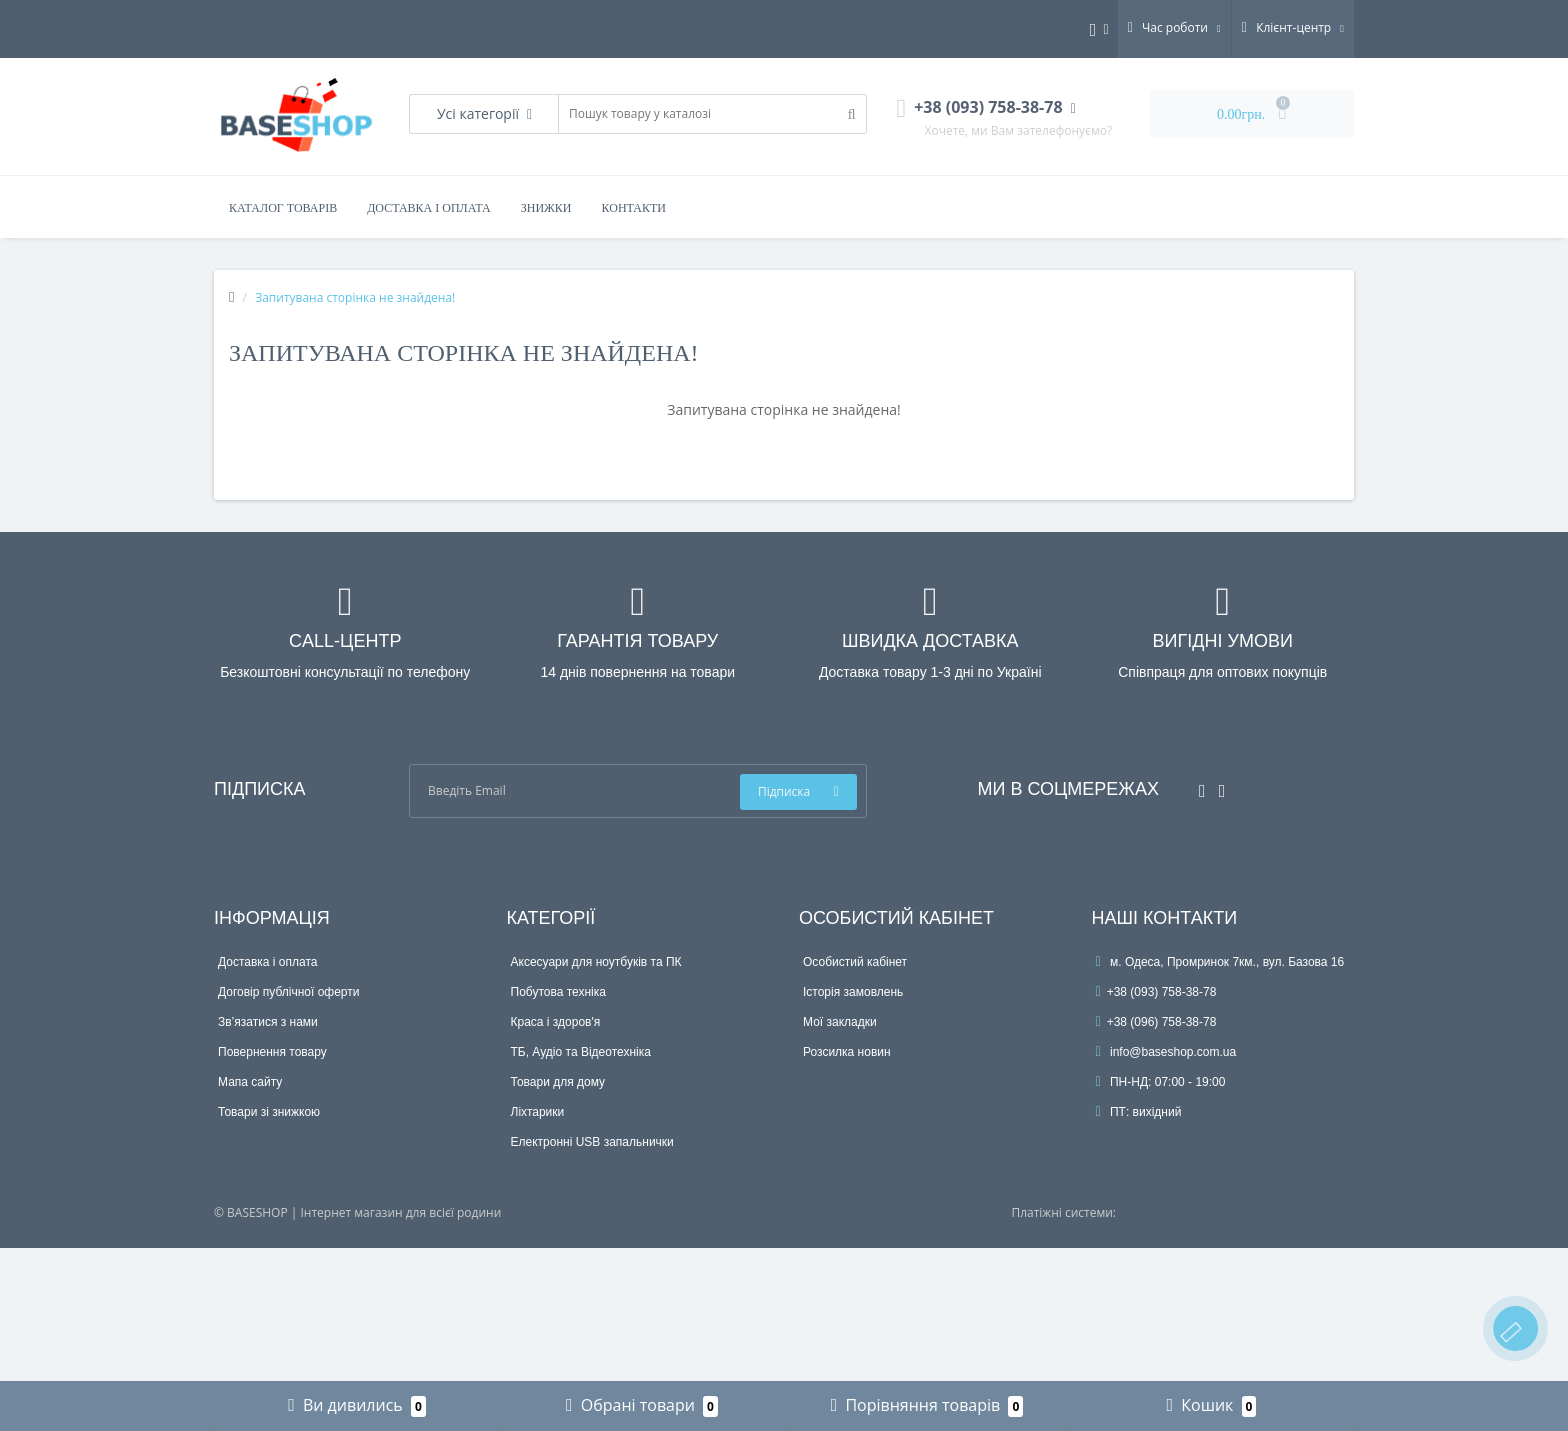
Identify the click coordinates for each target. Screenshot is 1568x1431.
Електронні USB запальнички (592, 1142)
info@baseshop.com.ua (1166, 1052)
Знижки (546, 208)
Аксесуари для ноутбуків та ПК (596, 962)
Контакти (634, 208)
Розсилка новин (847, 1052)
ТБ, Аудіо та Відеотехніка (581, 1052)
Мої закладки (840, 1022)
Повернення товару (272, 1052)
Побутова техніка (558, 992)
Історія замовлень (853, 992)
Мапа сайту (250, 1082)
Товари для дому (558, 1082)
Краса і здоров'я (556, 1022)
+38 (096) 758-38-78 (1156, 1022)
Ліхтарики (538, 1112)
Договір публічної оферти (288, 992)
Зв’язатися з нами (268, 1022)
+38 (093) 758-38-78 (1156, 992)
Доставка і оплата (429, 208)
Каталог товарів (283, 208)
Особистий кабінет (855, 962)
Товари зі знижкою (269, 1112)
